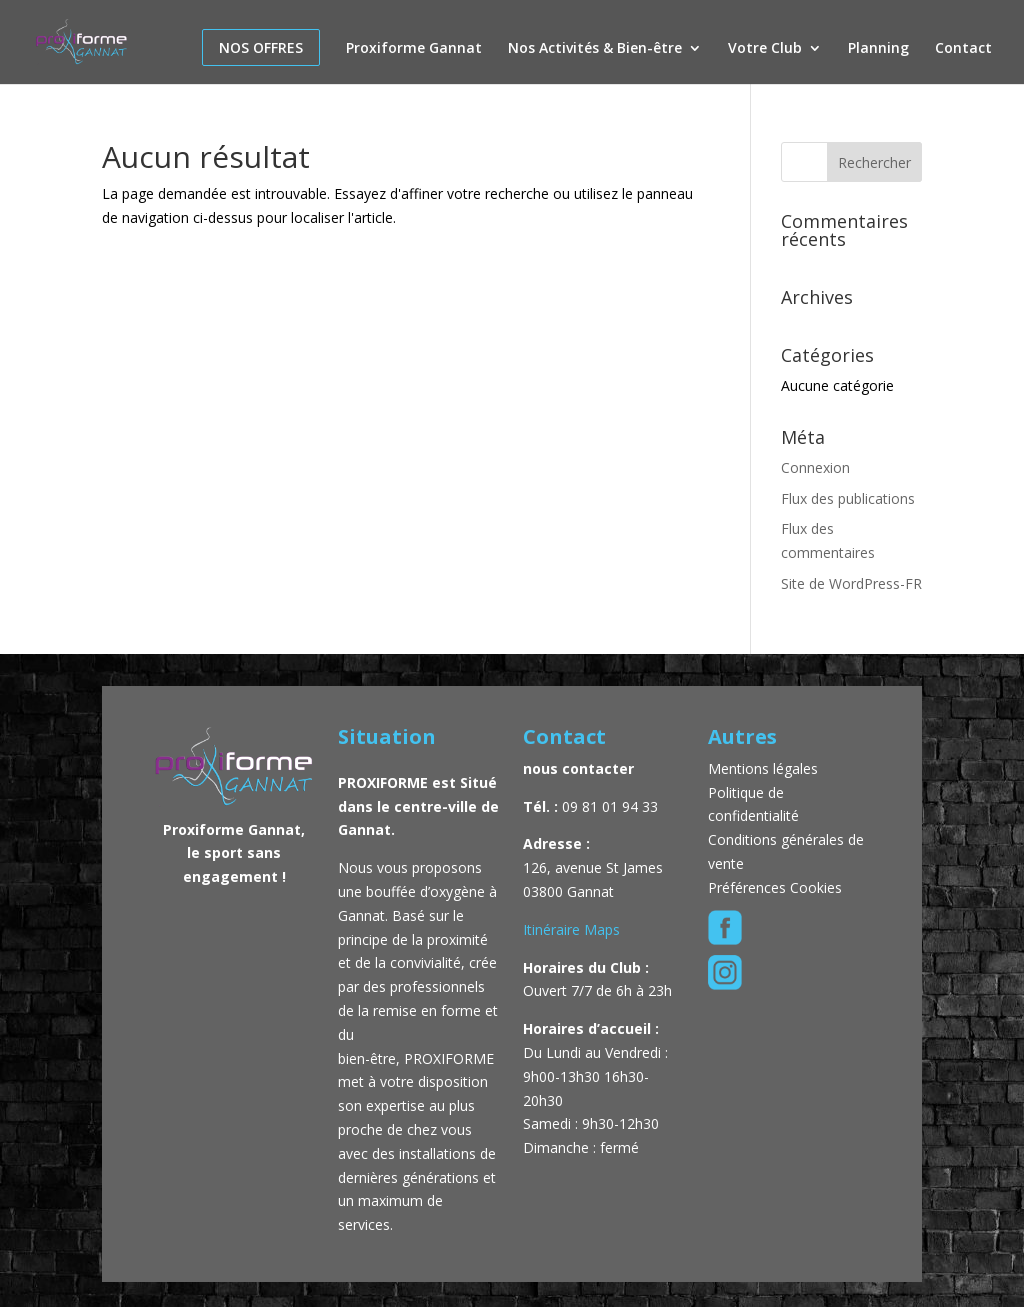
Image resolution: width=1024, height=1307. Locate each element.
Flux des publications (848, 498)
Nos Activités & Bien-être (595, 49)
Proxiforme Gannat (414, 49)
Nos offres (261, 47)
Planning (878, 49)
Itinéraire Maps (571, 929)
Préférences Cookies (775, 887)
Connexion (815, 467)
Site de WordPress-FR (851, 583)
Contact (963, 49)
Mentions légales (765, 768)
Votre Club (765, 49)
